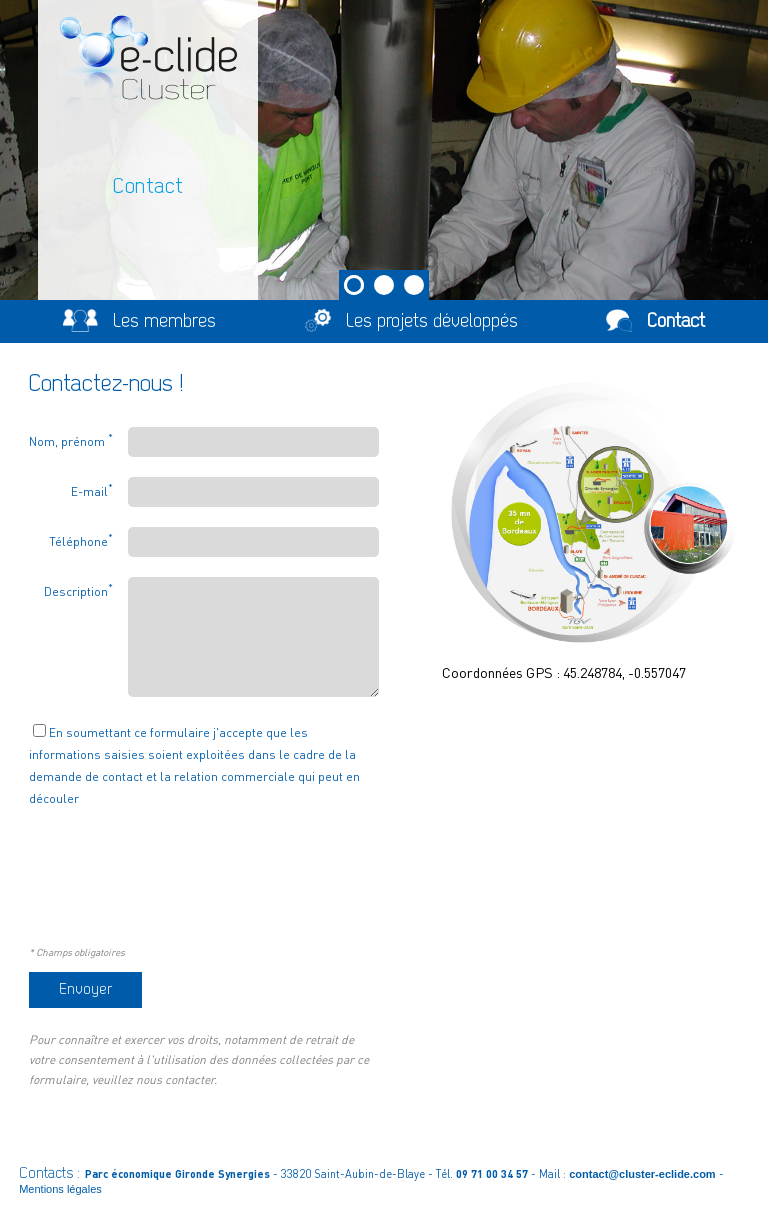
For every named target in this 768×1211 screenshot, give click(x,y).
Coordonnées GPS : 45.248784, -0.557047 (564, 672)
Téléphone (81, 540)
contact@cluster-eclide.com (642, 1174)
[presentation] (181, 888)
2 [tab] (384, 285)
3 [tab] (414, 285)
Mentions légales (60, 1189)
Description (78, 590)
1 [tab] (354, 285)
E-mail (92, 490)
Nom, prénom (71, 440)
